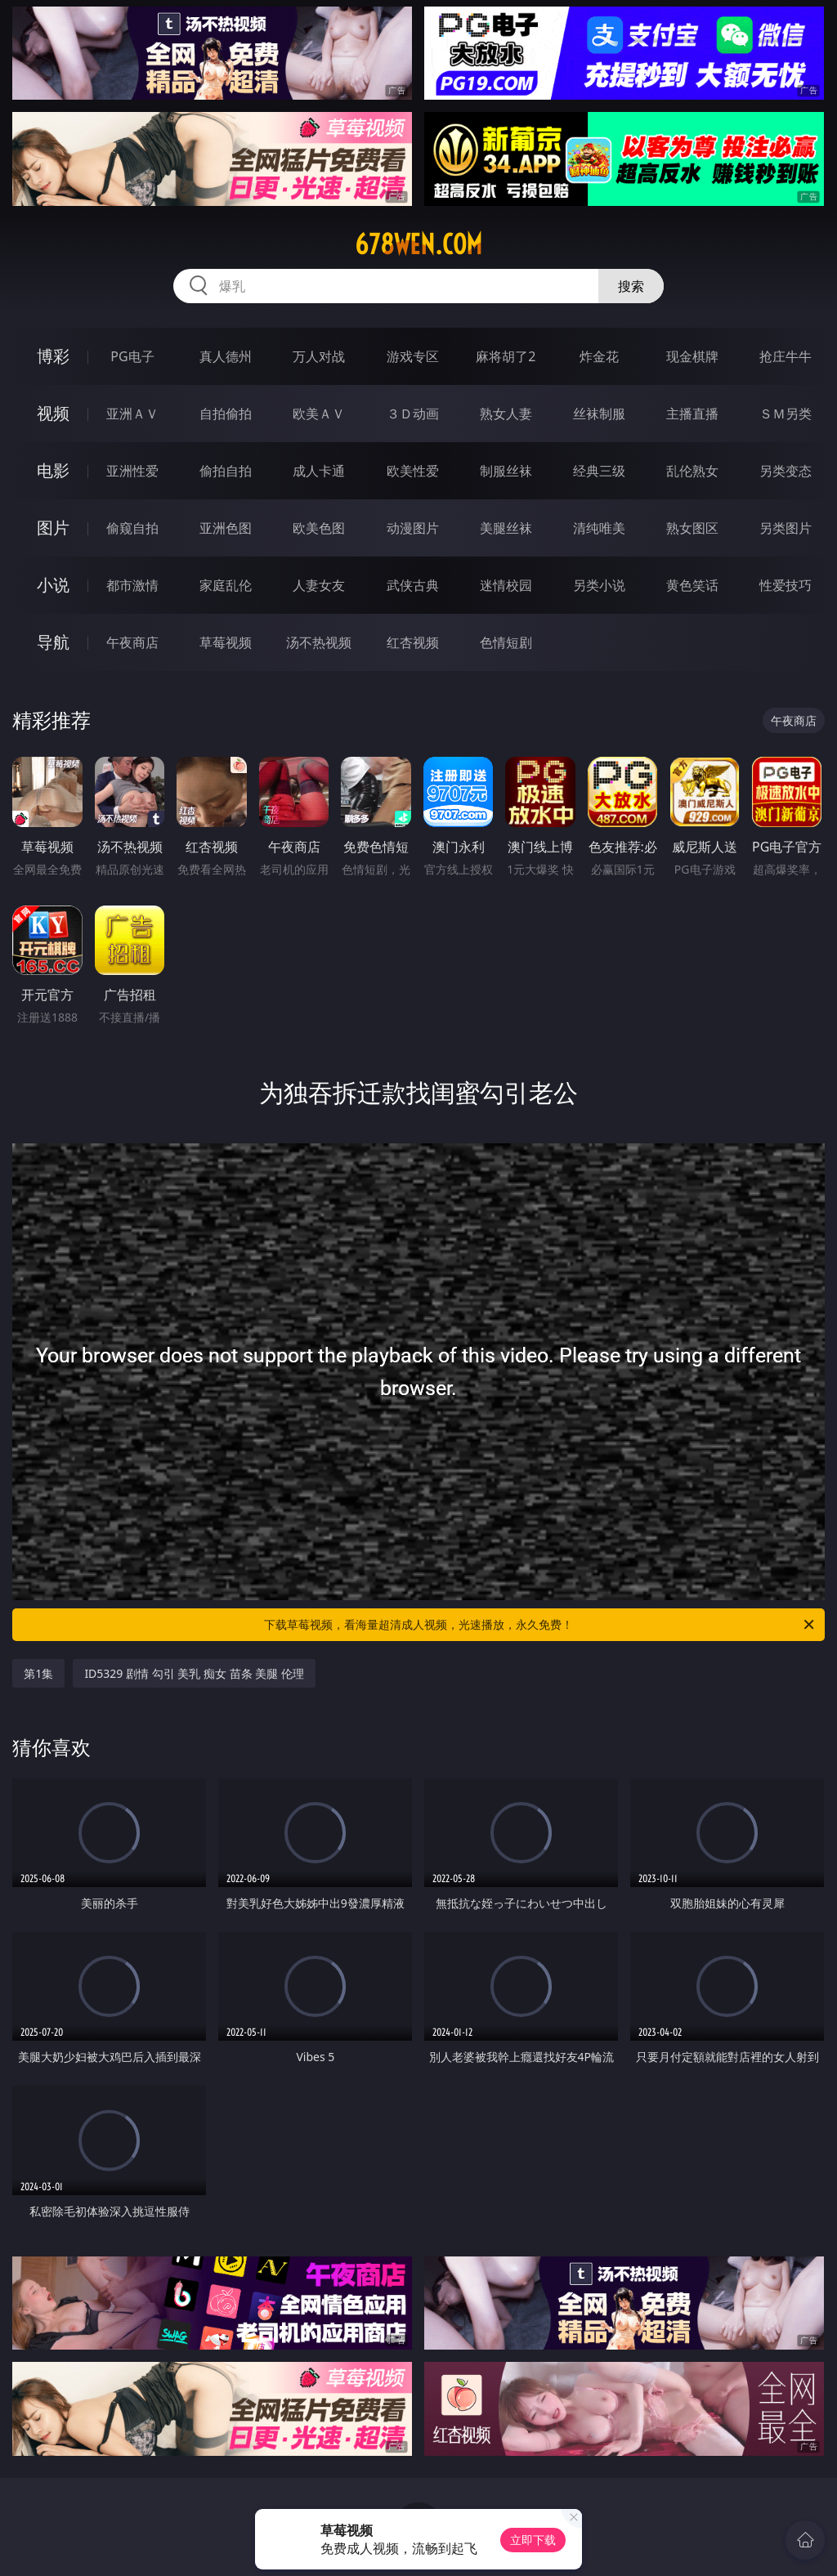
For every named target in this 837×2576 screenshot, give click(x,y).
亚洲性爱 (132, 471)
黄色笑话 (692, 585)
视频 (53, 413)
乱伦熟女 (692, 471)
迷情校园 (506, 585)
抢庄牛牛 (785, 356)
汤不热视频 (318, 642)
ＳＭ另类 (785, 414)
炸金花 (599, 356)
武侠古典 (413, 585)
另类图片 (785, 528)
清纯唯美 (599, 528)
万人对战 (319, 356)
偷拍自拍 (225, 471)
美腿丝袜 (506, 528)
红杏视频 (413, 642)
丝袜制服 (599, 414)
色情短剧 (506, 642)
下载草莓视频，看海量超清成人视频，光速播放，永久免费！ (540, 1625)
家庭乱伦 (225, 585)
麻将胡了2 (505, 356)
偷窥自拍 (132, 528)
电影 (53, 470)
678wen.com (418, 244)
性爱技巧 (785, 585)
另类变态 (785, 471)
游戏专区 (413, 356)
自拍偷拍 (225, 414)
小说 (53, 585)
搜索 (631, 286)
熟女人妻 (506, 414)
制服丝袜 (506, 471)
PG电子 (132, 356)
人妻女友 (319, 585)
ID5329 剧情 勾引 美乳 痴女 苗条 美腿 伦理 (193, 1673)
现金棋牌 (692, 356)
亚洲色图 (225, 528)
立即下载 (533, 2539)
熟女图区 (692, 528)
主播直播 (692, 414)
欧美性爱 (413, 471)
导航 (53, 642)
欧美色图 (319, 528)
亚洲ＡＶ (132, 414)
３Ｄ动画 (413, 414)
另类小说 (599, 585)
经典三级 (599, 471)
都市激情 (132, 585)
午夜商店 (132, 642)
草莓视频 (225, 642)
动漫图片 (413, 528)
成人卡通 (319, 471)
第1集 (38, 1673)
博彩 (53, 356)
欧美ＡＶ (319, 414)
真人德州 (225, 356)
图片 (53, 528)
